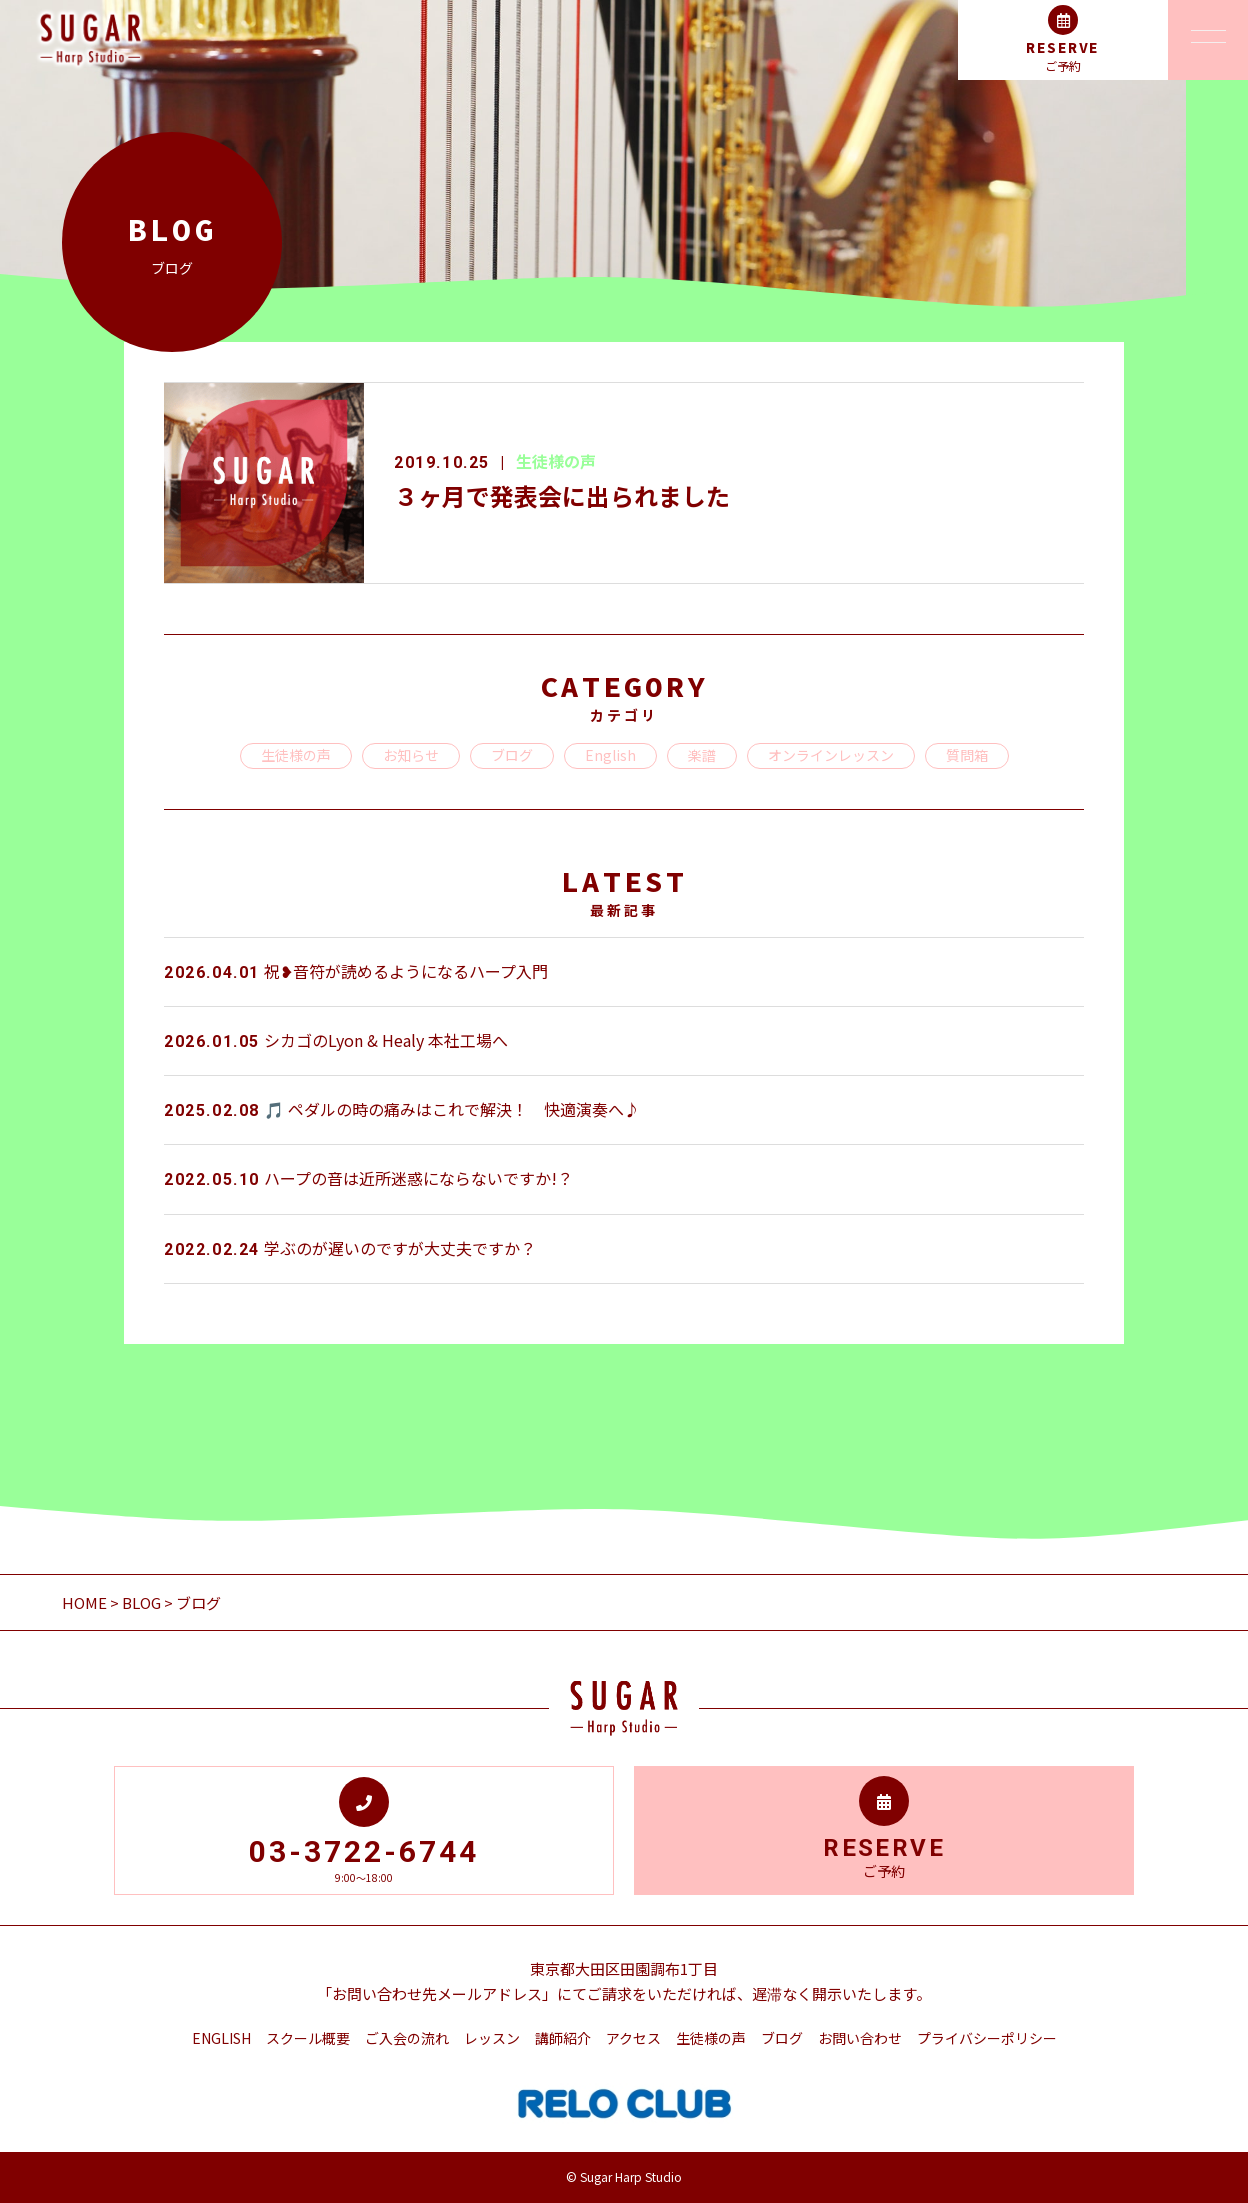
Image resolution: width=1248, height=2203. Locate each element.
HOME (86, 1602)
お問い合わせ (860, 2038)
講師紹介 (563, 2038)
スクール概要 (308, 2038)
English (610, 755)
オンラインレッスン (831, 755)
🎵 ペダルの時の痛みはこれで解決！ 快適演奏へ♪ (402, 1109)
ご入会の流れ (407, 2038)
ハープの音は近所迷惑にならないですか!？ (368, 1178)
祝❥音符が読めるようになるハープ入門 (356, 971)
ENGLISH (221, 2038)
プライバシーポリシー (987, 2038)
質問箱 (967, 755)
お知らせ (411, 755)
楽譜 (702, 755)
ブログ (512, 755)
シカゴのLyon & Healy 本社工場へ (336, 1040)
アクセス (633, 2038)
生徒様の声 (556, 461)
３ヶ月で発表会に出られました (562, 495)
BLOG (141, 1602)
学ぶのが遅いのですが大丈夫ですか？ (350, 1248)
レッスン (492, 2038)
